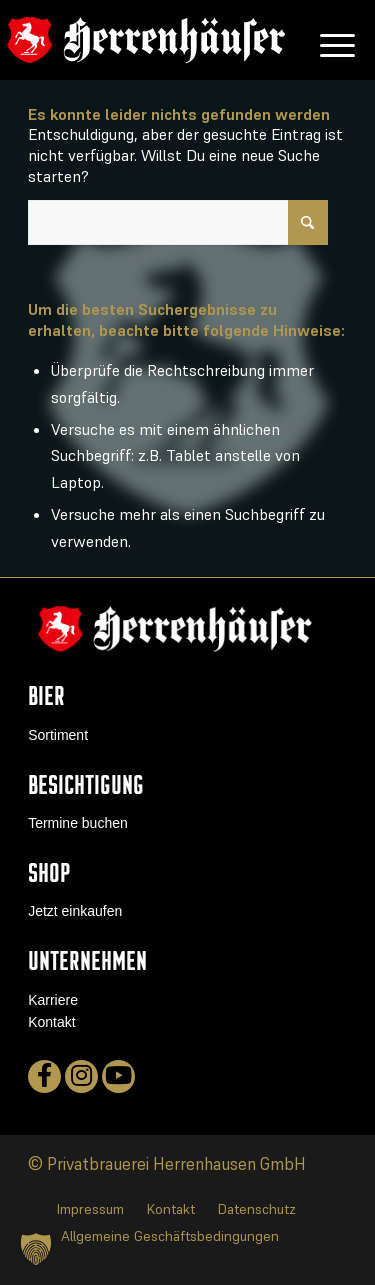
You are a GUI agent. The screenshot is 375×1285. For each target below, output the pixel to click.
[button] (36, 1249)
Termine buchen (78, 823)
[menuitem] (327, 40)
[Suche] (178, 222)
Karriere (53, 1000)
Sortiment (58, 735)
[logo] (146, 40)
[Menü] (327, 40)
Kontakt (51, 1022)
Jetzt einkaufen (75, 911)
